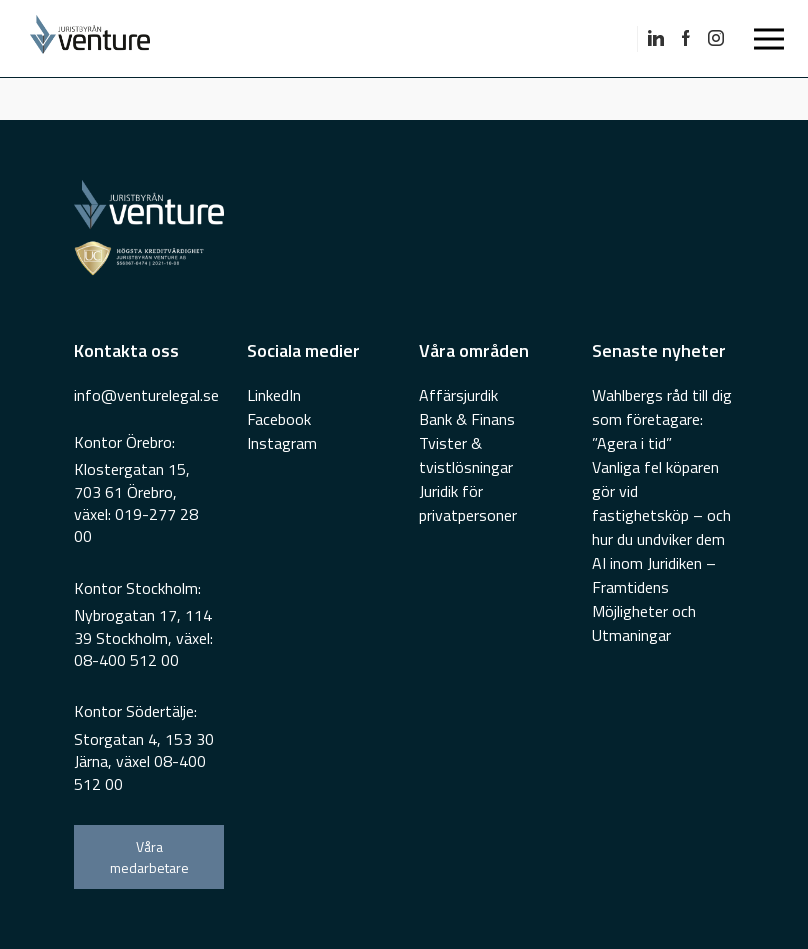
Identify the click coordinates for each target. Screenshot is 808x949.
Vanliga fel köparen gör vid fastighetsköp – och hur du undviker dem (661, 503)
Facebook (279, 419)
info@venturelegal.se (146, 395)
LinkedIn (274, 395)
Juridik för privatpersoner (468, 503)
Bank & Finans (467, 419)
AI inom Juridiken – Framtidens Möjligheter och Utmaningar (654, 599)
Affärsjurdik (458, 395)
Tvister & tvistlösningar (466, 455)
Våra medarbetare (149, 857)
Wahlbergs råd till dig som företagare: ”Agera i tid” (662, 419)
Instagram (282, 443)
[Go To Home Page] (179, 38)
